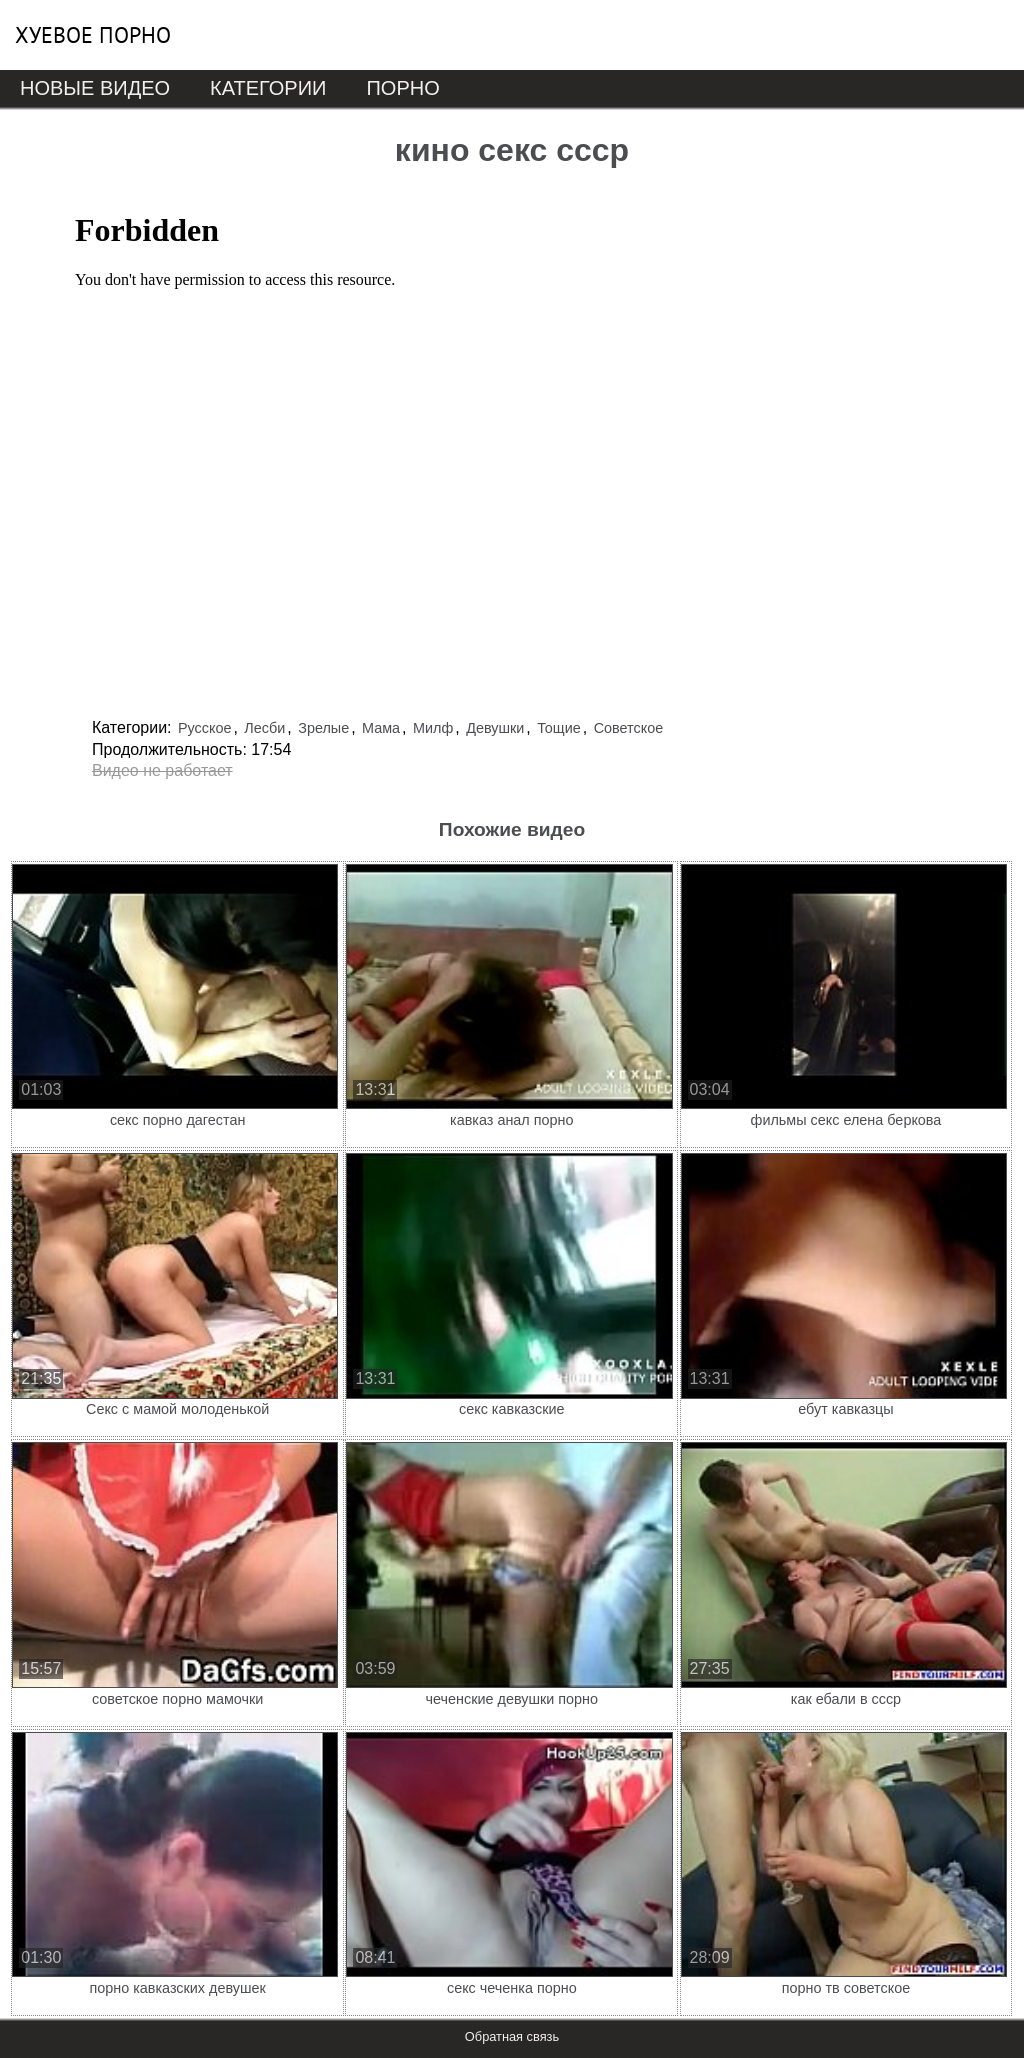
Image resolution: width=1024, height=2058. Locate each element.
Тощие (559, 728)
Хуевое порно (93, 35)
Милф (433, 728)
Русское (205, 728)
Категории (268, 88)
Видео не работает (162, 770)
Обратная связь (512, 2036)
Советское (629, 728)
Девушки (495, 728)
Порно (402, 88)
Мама (381, 728)
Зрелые (323, 728)
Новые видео (95, 88)
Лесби (264, 728)
